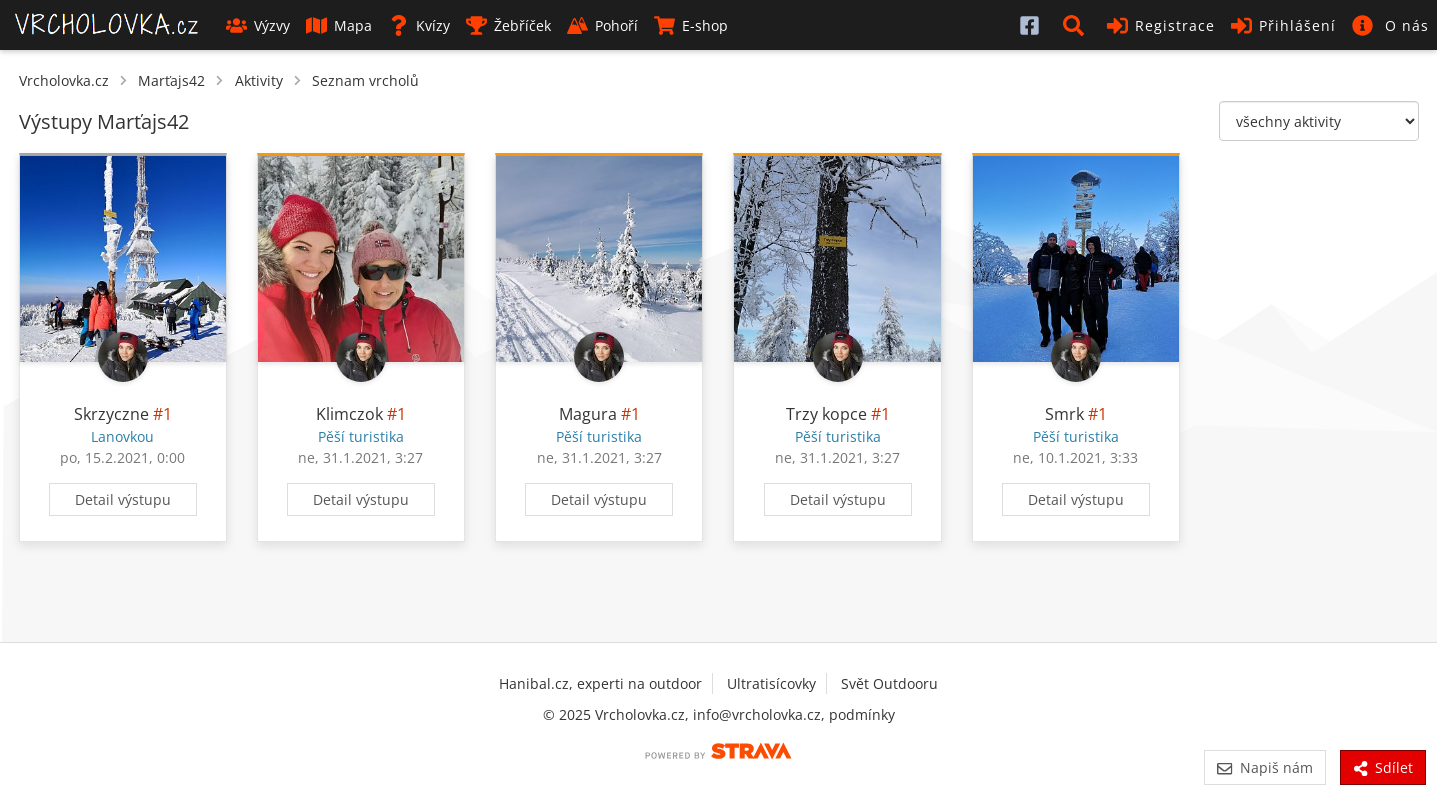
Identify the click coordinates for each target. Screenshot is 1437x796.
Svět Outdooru (889, 683)
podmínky (862, 714)
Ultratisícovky (771, 683)
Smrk (1064, 414)
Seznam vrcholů (365, 80)
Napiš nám (1264, 767)
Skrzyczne (111, 414)
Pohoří (602, 25)
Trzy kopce (826, 414)
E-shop (691, 25)
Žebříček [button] (508, 25)
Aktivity (259, 80)
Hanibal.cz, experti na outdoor (600, 683)
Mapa (339, 25)
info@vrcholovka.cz (757, 714)
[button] (1077, 25)
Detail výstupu (123, 499)
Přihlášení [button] (1283, 25)
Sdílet (1383, 767)
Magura (588, 414)
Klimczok (349, 414)
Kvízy (419, 25)
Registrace (1161, 25)
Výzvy (258, 25)
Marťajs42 (171, 80)
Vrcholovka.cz (64, 80)
